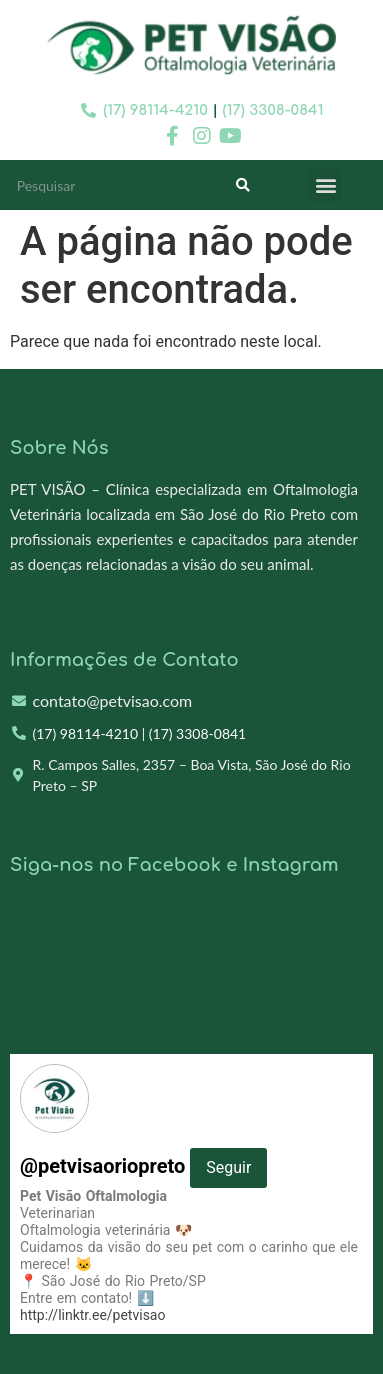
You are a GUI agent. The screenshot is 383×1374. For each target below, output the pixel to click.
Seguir (228, 1167)
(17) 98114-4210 (155, 110)
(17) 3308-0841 (273, 110)
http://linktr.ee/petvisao (92, 1315)
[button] (325, 185)
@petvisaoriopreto (143, 1166)
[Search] (243, 185)
